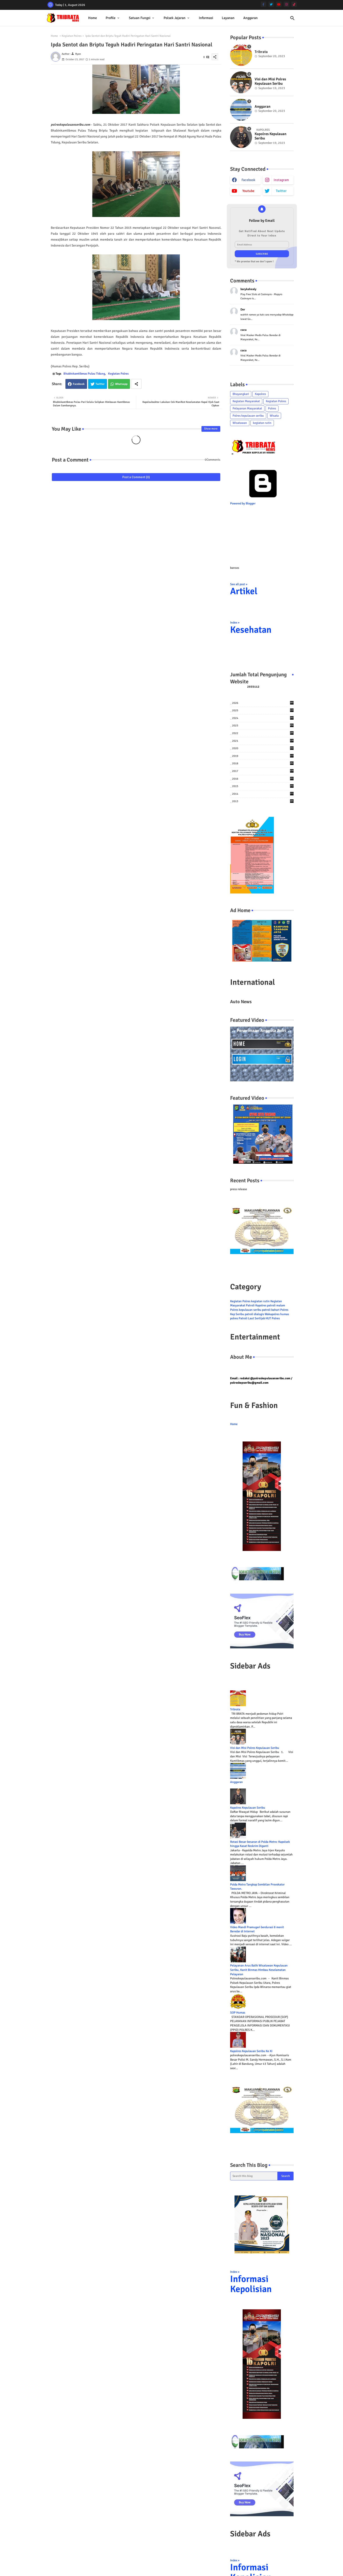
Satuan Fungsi (139, 18)
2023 (263, 725)
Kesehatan (250, 629)
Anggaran (250, 18)
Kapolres (260, 394)
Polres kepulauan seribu (248, 416)
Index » (235, 622)
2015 (263, 786)
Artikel (243, 591)
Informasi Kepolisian (251, 2284)
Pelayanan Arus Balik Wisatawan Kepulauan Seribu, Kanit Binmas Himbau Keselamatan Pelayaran (259, 1970)
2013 (263, 801)
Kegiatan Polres (72, 36)
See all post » (238, 584)
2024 (263, 718)
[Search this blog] (254, 2176)
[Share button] (136, 384)
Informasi (206, 18)
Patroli (250, 1305)
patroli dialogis (255, 1314)
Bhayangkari (241, 394)
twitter (281, 191)
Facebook (79, 384)
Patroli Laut (247, 1318)
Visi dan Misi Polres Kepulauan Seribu (270, 81)
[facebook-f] (263, 4)
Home (92, 18)
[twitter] (271, 4)
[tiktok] (294, 4)
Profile (111, 18)
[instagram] (286, 4)
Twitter (100, 384)
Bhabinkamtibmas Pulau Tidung (84, 373)
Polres (272, 408)
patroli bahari (271, 1310)
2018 (263, 763)
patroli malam (276, 1305)
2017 (263, 771)
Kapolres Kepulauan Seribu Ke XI (251, 2051)
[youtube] (279, 4)
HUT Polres (273, 1318)
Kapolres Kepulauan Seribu (270, 136)
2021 (263, 741)
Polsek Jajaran (175, 18)
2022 (263, 733)
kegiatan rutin (262, 423)
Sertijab (260, 1318)
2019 (263, 756)
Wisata (274, 416)
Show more (211, 428)
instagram (281, 180)
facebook (248, 180)
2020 (263, 748)
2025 (263, 710)
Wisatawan (240, 423)
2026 (263, 703)
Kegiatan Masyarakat (246, 401)
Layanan (228, 18)
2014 (263, 794)
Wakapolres (272, 1314)
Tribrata (235, 1709)
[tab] (92, 18)
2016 (263, 779)
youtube (248, 191)
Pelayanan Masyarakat (247, 408)
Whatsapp (121, 384)
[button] (292, 18)
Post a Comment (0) (136, 477)
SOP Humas (237, 2012)
